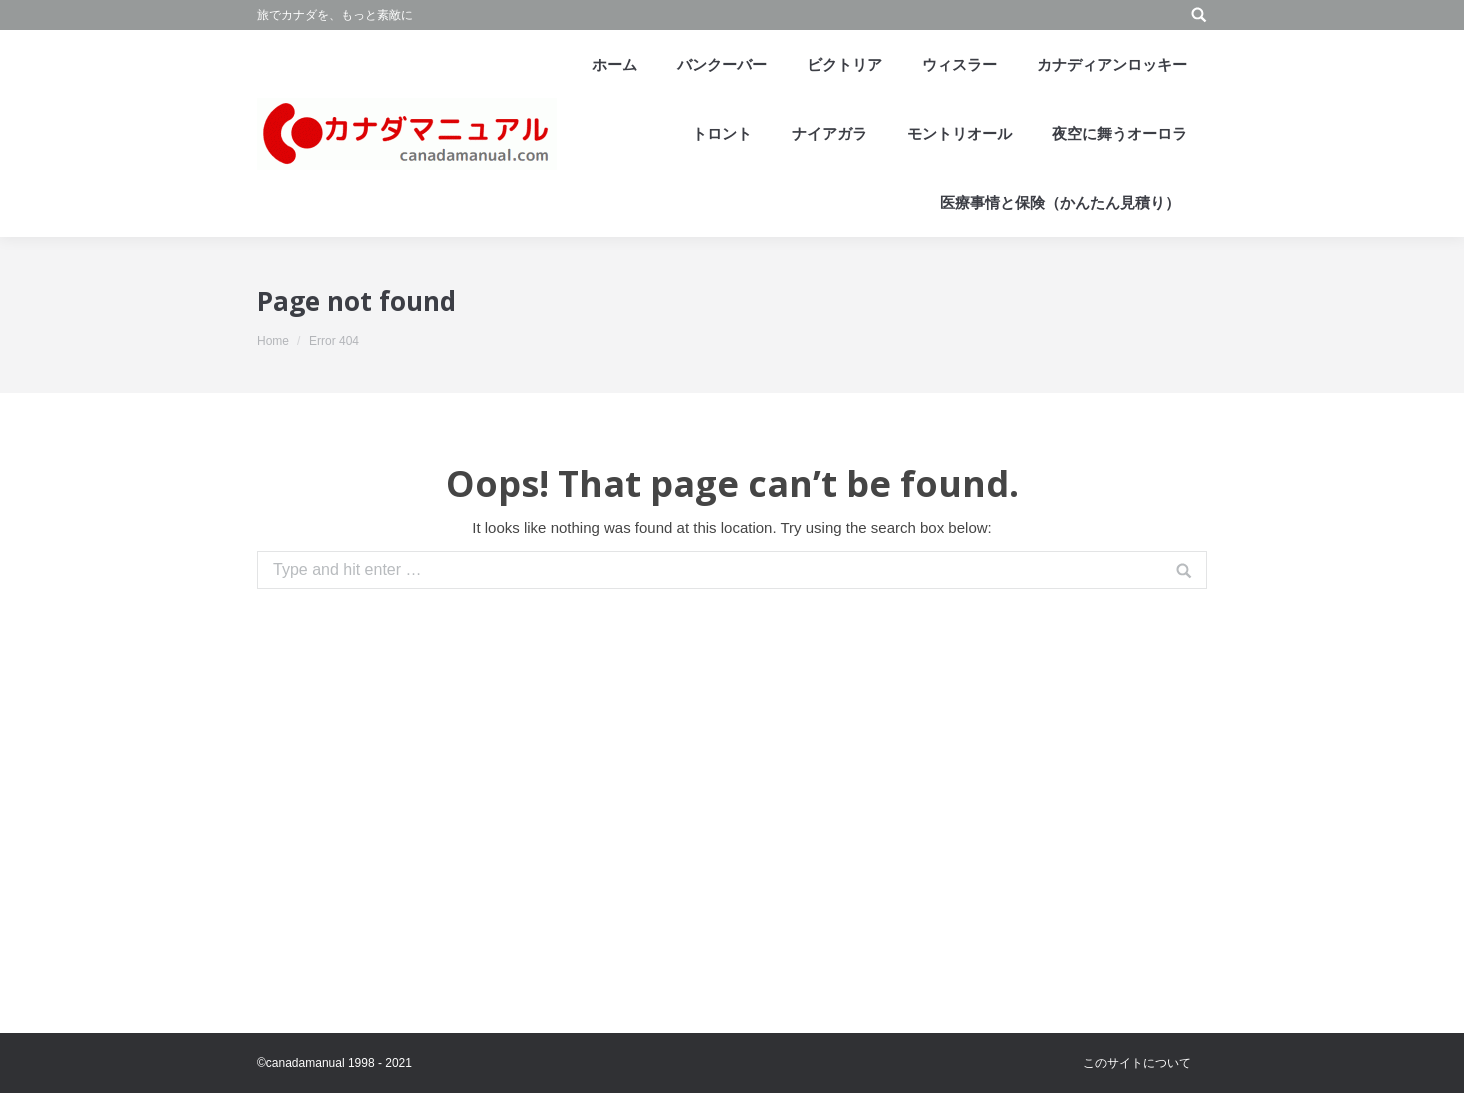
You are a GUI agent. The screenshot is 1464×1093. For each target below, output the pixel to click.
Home (273, 341)
